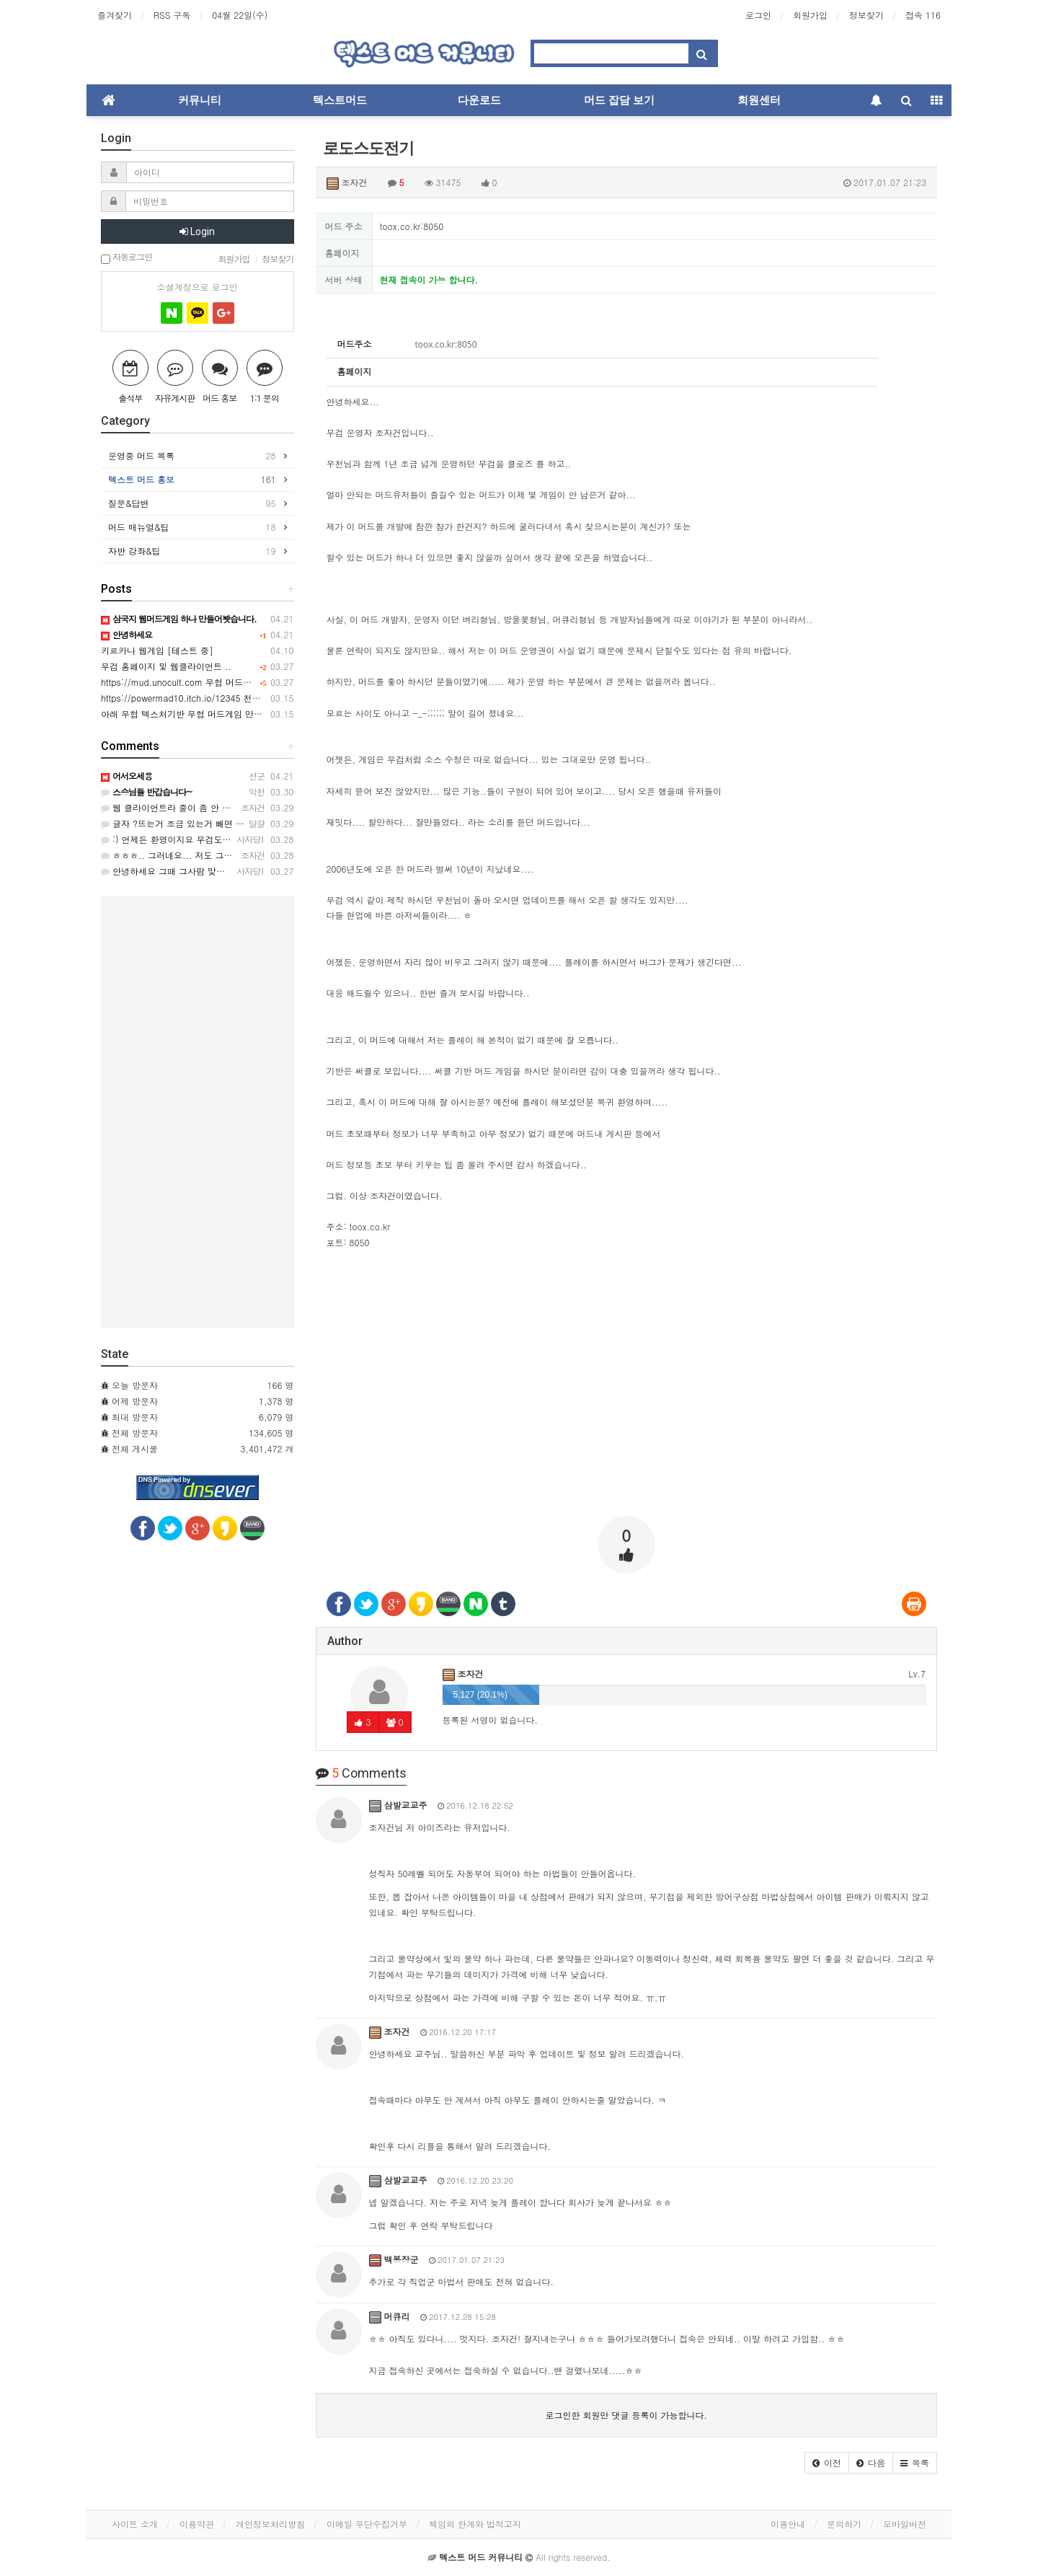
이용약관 (196, 2524)
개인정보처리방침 (270, 2524)
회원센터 (759, 100)
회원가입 (810, 15)
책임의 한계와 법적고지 (475, 2524)
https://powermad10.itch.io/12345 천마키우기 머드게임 (212, 698)
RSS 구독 (172, 15)
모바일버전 (904, 2524)
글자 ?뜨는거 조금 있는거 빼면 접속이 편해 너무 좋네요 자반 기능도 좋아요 (255, 823)
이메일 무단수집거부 (367, 2524)
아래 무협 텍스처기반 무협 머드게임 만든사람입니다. (205, 713)
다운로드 (479, 100)
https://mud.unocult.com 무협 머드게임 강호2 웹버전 (207, 682)
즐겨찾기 (114, 15)
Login (197, 231)
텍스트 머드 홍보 (192, 480)
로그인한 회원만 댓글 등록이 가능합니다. (626, 2415)
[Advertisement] (627, 1404)
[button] (826, 2463)
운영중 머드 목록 (192, 456)
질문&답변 (192, 503)
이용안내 (788, 2524)
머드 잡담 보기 (619, 100)
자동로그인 (126, 258)
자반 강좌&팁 (192, 551)
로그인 (758, 15)
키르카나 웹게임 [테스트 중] (157, 650)
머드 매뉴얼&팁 (192, 527)
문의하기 (844, 2524)
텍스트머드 (340, 100)
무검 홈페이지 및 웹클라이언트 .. (166, 666)
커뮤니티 (199, 100)
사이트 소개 (135, 2524)
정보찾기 (866, 15)
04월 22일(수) (239, 15)
